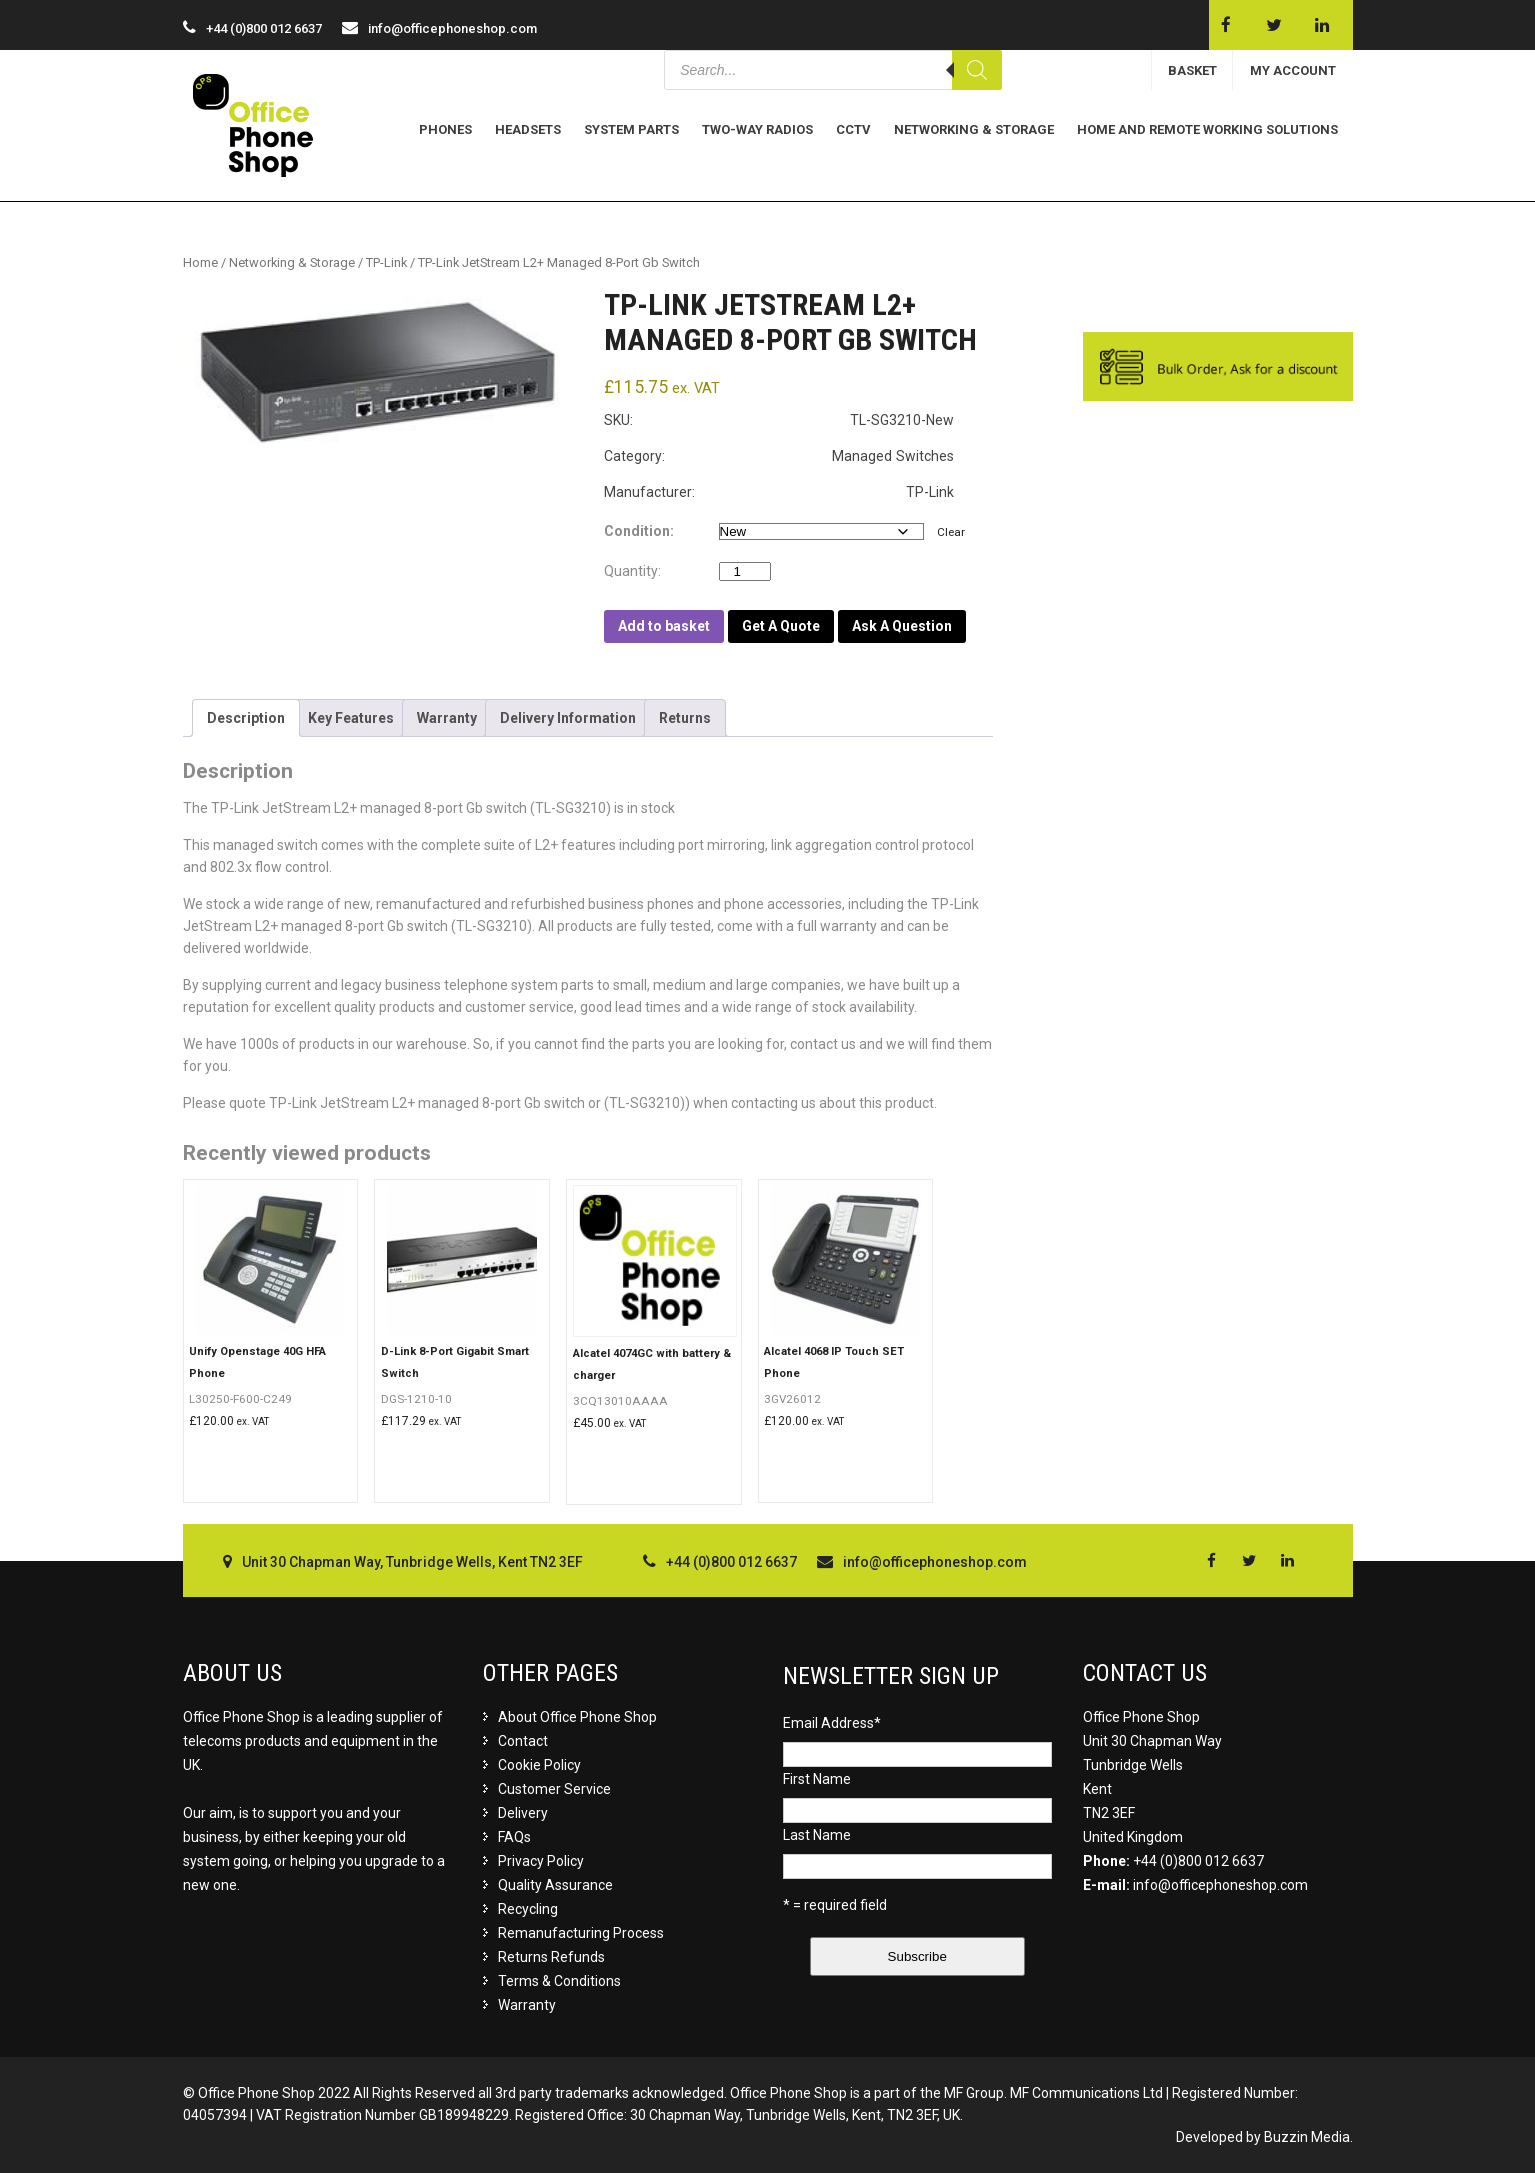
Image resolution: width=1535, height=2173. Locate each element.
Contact (523, 1741)
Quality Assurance (555, 1885)
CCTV (853, 129)
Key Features (351, 718)
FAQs (514, 1837)
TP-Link (386, 262)
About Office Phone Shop (577, 1717)
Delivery (523, 1813)
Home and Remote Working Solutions (1207, 129)
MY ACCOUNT (1293, 70)
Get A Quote (781, 626)
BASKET (1192, 70)
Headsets (528, 129)
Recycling (528, 1909)
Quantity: (637, 571)
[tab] (246, 718)
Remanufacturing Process (581, 1933)
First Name (817, 1779)
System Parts (631, 129)
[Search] (977, 70)
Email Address (832, 1723)
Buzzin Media (1307, 2137)
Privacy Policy (541, 1861)
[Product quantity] (745, 571)
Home (200, 262)
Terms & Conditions (559, 1981)
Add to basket (664, 626)
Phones (445, 129)
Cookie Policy (539, 1765)
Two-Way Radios (757, 129)
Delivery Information (568, 718)
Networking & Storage (974, 129)
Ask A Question (902, 626)
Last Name (817, 1835)
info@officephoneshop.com (452, 28)
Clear (951, 532)
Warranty (447, 718)
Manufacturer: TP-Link (779, 492)
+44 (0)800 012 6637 (1198, 1861)
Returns (685, 718)
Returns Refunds (551, 1957)
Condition (637, 531)
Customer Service (554, 1789)
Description (246, 718)
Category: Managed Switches (779, 456)
